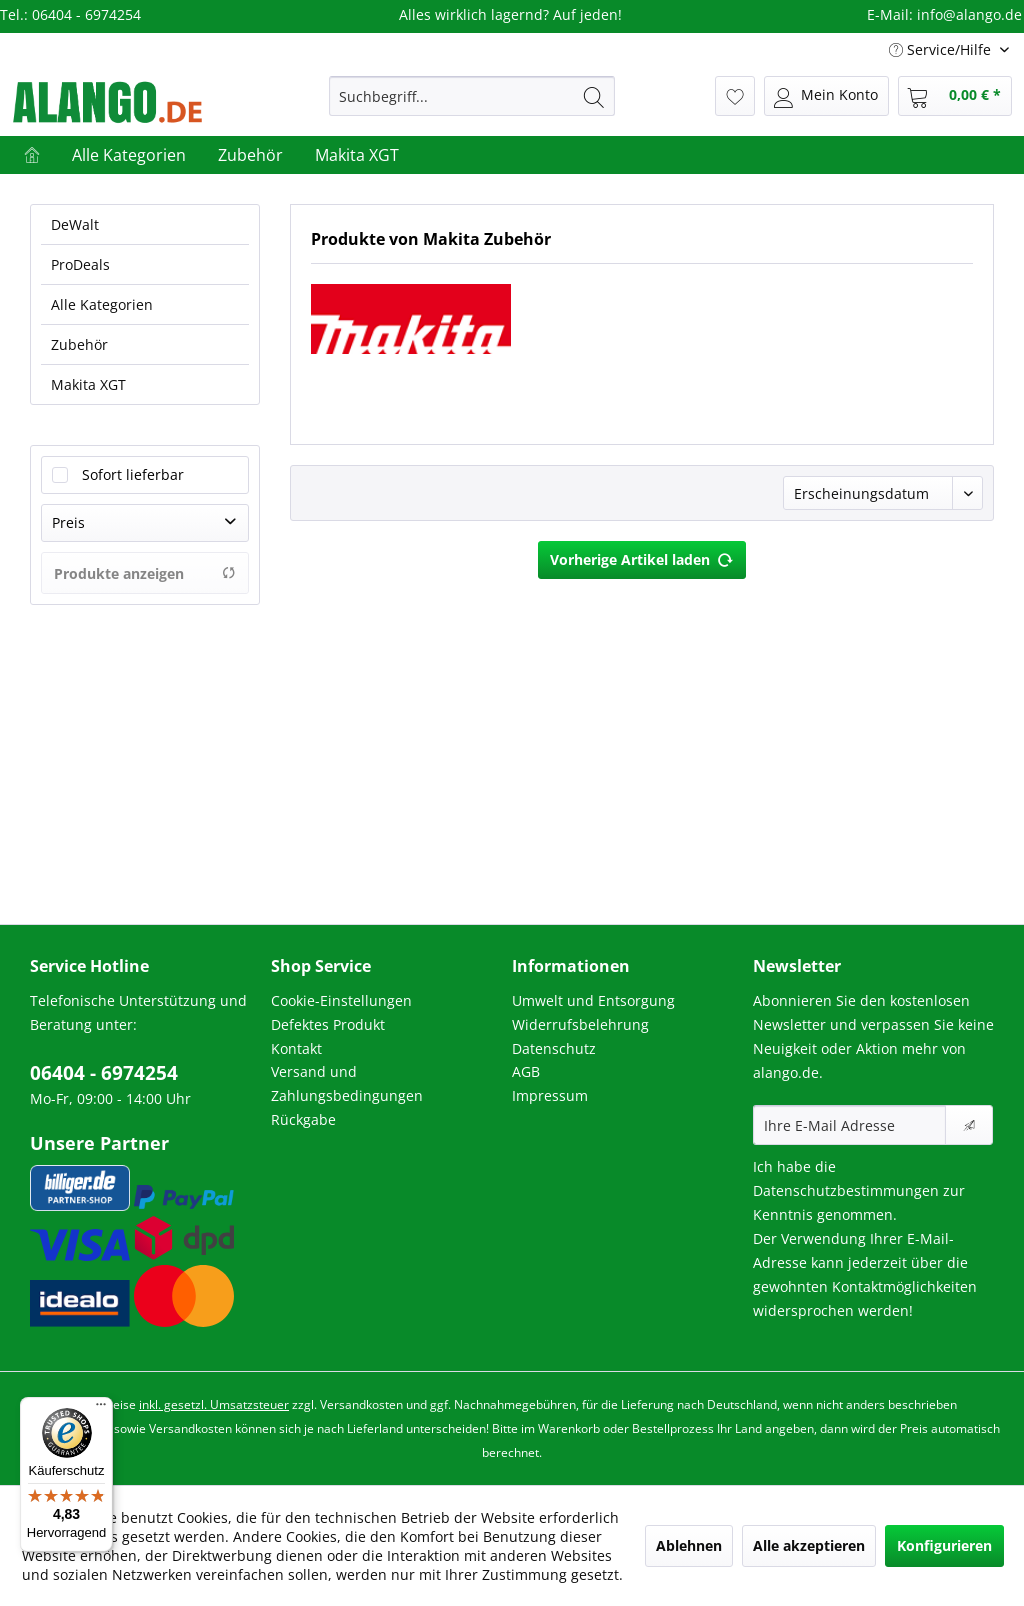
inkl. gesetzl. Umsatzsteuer (214, 1404)
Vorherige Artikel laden (642, 556)
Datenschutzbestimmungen (846, 1190)
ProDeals (80, 264)
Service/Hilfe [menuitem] (942, 49)
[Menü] (101, 1409)
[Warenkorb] (955, 96)
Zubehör (79, 344)
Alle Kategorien (102, 304)
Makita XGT (88, 384)
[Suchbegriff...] (472, 96)
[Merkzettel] (735, 96)
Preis (68, 522)
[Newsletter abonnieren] (969, 1125)
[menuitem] (472, 96)
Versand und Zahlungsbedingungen (347, 1083)
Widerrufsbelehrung (580, 1024)
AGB (526, 1071)
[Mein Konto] (826, 96)
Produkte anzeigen (145, 573)
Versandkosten (361, 1404)
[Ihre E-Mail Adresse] (849, 1125)
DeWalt (75, 224)
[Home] (32, 155)
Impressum (550, 1095)
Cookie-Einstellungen (341, 1000)
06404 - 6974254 (104, 1073)
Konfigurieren (944, 1545)
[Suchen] (594, 96)
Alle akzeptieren (809, 1545)
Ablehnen (689, 1545)
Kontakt (296, 1048)
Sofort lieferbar (133, 474)
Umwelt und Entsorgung (593, 1000)
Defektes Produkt (328, 1024)
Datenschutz (554, 1048)
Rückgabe (303, 1119)
